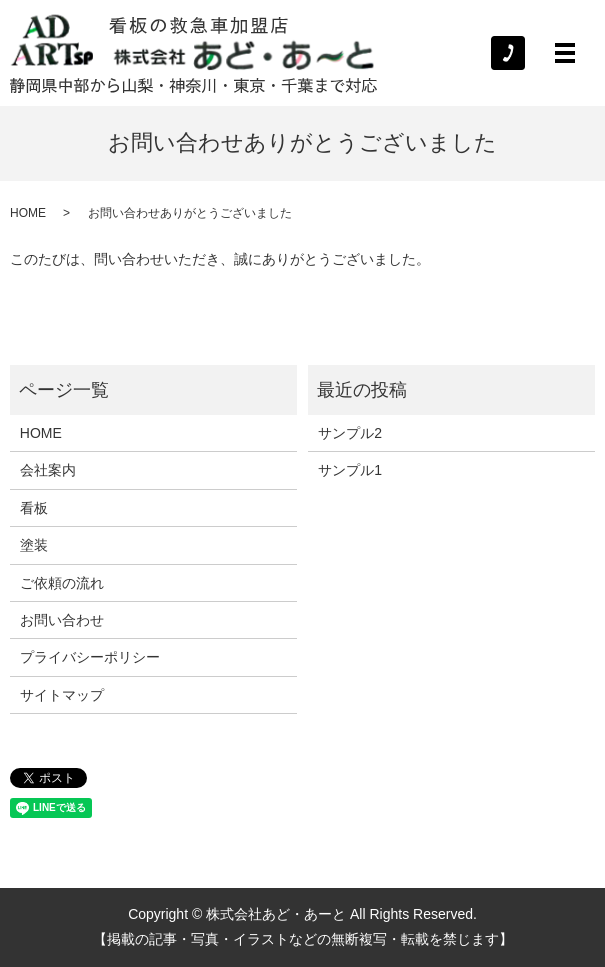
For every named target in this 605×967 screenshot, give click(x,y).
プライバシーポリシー (90, 657)
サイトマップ (62, 695)
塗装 (34, 545)
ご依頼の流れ (62, 583)
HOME (28, 213)
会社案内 (48, 470)
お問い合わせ (62, 620)
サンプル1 (350, 470)
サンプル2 (350, 433)
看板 (34, 508)
